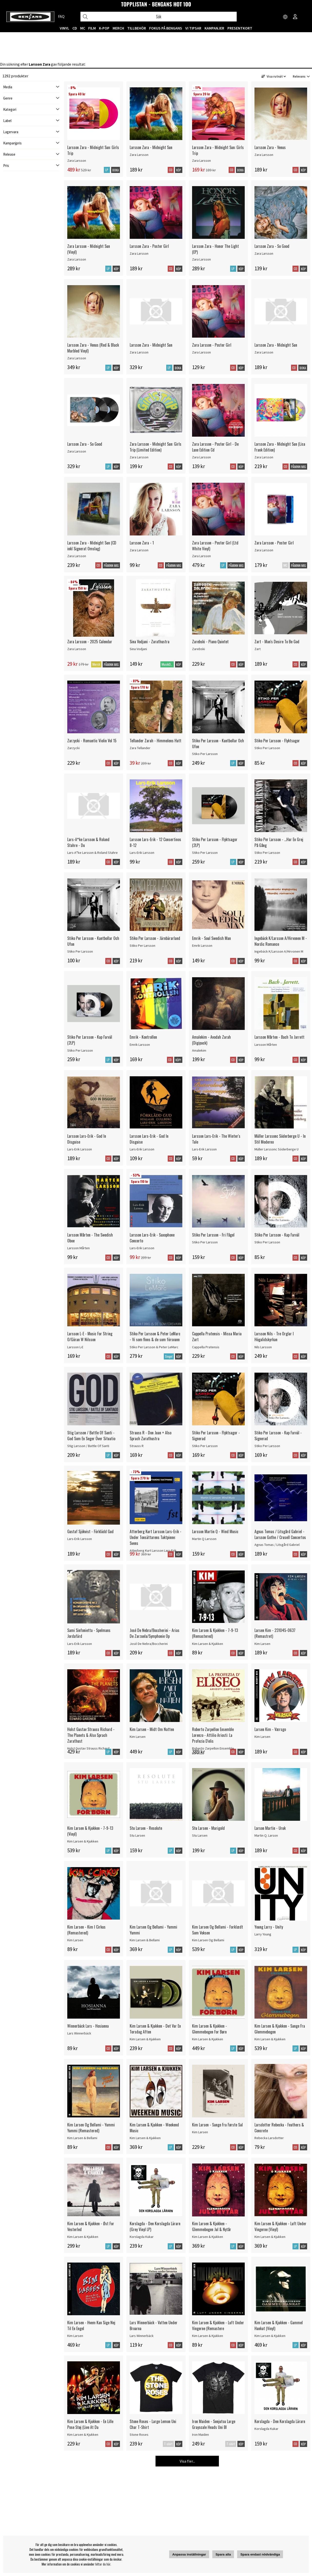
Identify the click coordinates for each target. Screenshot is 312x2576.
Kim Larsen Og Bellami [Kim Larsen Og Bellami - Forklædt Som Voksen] (208, 1940)
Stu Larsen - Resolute (146, 1828)
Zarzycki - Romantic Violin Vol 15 (92, 741)
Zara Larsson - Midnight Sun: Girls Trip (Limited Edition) (155, 447)
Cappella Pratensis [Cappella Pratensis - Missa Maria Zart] (205, 1347)
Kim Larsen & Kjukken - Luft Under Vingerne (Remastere (218, 2325)
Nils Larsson (263, 1347)
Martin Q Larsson (204, 1539)
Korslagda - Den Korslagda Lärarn (279, 2421)
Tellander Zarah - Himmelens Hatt (155, 741)
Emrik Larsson (202, 945)
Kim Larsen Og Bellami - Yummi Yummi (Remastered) (91, 2127)
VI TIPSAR (193, 28)
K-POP (104, 28)
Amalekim (199, 1050)
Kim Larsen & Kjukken (207, 1643)
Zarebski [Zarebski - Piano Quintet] (198, 649)
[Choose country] (285, 17)
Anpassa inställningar (189, 2554)
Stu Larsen (137, 1835)
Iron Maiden (200, 2434)
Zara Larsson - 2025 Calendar (89, 641)
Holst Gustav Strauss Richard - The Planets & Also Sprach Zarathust (91, 1735)
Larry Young (262, 1934)
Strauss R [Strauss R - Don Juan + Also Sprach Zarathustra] (137, 1446)
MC (82, 28)
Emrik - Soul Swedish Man (211, 938)
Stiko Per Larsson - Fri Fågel (213, 1235)
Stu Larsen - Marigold (208, 1828)
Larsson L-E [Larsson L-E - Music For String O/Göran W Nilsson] (75, 1347)
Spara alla (223, 2554)
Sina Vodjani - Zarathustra (149, 641)
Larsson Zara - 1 (142, 543)
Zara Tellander (140, 748)
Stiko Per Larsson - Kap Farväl (276, 1235)
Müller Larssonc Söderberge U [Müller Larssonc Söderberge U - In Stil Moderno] (276, 1149)
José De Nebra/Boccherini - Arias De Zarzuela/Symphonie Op (154, 1633)
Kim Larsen (262, 1643)
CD (74, 28)
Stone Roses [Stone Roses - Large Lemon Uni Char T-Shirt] (139, 2434)
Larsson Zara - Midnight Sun (151, 147)
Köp (178, 2444)
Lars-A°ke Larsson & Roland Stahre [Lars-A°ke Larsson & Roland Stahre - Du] (92, 852)
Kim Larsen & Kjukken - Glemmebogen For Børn (209, 2029)
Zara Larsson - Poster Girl (211, 345)
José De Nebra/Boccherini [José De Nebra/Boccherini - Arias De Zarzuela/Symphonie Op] (149, 1643)
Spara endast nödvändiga (260, 2554)
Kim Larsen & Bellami (145, 1940)
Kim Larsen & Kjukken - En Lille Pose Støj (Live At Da (90, 2424)
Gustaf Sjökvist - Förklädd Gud (90, 1531)
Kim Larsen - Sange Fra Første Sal (217, 2125)
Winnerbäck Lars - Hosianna (88, 2026)
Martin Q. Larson (266, 1835)
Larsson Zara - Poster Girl (149, 246)
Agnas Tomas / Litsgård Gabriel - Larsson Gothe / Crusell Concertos (280, 1534)
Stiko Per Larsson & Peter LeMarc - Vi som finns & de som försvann (155, 1336)
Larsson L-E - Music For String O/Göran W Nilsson (89, 1336)
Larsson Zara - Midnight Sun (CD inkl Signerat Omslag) (91, 546)
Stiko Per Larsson (205, 754)
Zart (257, 649)
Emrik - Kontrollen (143, 1037)
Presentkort (239, 28)
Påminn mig (298, 466)
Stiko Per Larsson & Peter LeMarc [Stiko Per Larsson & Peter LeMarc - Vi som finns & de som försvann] (154, 1347)
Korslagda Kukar (142, 2236)
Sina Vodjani (138, 649)
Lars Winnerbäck (79, 2033)
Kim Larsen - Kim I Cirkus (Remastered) (86, 1930)
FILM (92, 28)
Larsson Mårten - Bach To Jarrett (279, 1037)
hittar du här (102, 2564)
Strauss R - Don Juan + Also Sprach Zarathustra (150, 1435)
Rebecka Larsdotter (269, 2138)
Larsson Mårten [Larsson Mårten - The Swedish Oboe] (78, 1248)
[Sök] (158, 16)
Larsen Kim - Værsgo (270, 1729)
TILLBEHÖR (136, 28)
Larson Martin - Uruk (270, 1828)
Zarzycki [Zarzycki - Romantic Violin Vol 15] (73, 748)
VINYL (64, 28)
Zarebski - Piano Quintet (210, 641)
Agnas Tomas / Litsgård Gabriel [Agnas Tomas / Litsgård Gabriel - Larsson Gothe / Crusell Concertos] (277, 1544)
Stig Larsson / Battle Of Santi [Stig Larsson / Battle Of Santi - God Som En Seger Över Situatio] (88, 1446)
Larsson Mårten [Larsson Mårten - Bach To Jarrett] (265, 1044)
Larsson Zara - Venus (270, 147)
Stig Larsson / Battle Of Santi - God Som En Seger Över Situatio (91, 1435)
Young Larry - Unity (268, 1927)
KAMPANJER (214, 28)
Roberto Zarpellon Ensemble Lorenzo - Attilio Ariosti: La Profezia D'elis (213, 1735)
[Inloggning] (295, 17)
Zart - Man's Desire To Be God (276, 641)
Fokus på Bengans (165, 28)
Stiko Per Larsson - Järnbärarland (155, 938)
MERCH (118, 28)
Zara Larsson (76, 160)
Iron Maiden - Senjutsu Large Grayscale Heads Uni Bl (213, 2424)
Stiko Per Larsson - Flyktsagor (277, 741)
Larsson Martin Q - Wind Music (215, 1531)
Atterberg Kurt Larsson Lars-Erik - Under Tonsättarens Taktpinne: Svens (155, 1537)
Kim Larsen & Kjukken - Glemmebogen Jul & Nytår (211, 2226)
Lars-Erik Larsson (142, 852)
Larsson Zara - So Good (271, 246)
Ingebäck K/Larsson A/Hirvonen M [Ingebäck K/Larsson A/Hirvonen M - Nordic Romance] (278, 951)
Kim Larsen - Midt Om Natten (152, 1729)
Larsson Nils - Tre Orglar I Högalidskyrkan (274, 1336)
